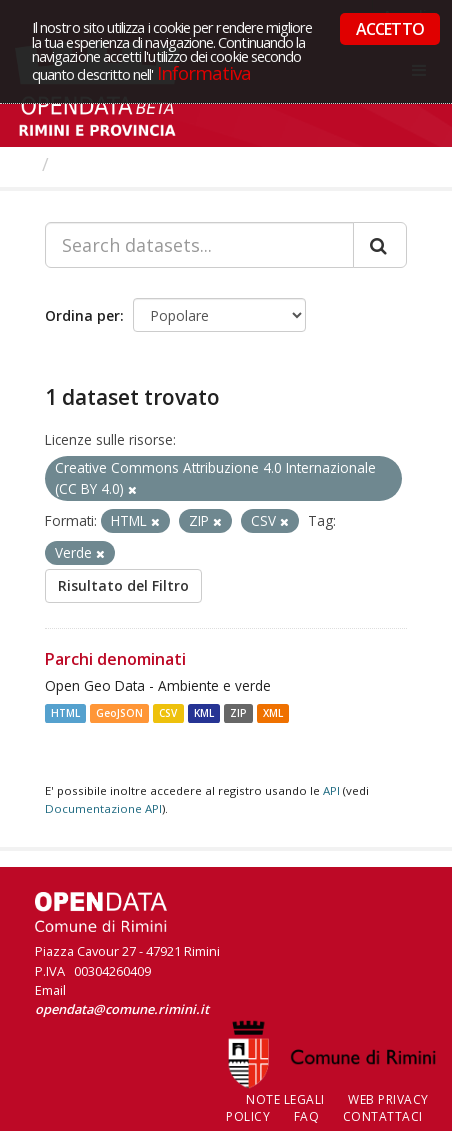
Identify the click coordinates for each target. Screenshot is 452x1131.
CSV (168, 713)
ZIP (238, 713)
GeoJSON (119, 713)
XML (273, 713)
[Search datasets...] (199, 245)
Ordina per (82, 315)
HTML (65, 713)
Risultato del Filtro (123, 585)
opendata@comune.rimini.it (122, 1009)
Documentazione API (103, 808)
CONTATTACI (383, 1116)
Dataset (94, 164)
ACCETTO (390, 29)
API (331, 790)
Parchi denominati (115, 659)
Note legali (285, 1099)
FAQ (307, 1116)
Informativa (204, 72)
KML (204, 713)
